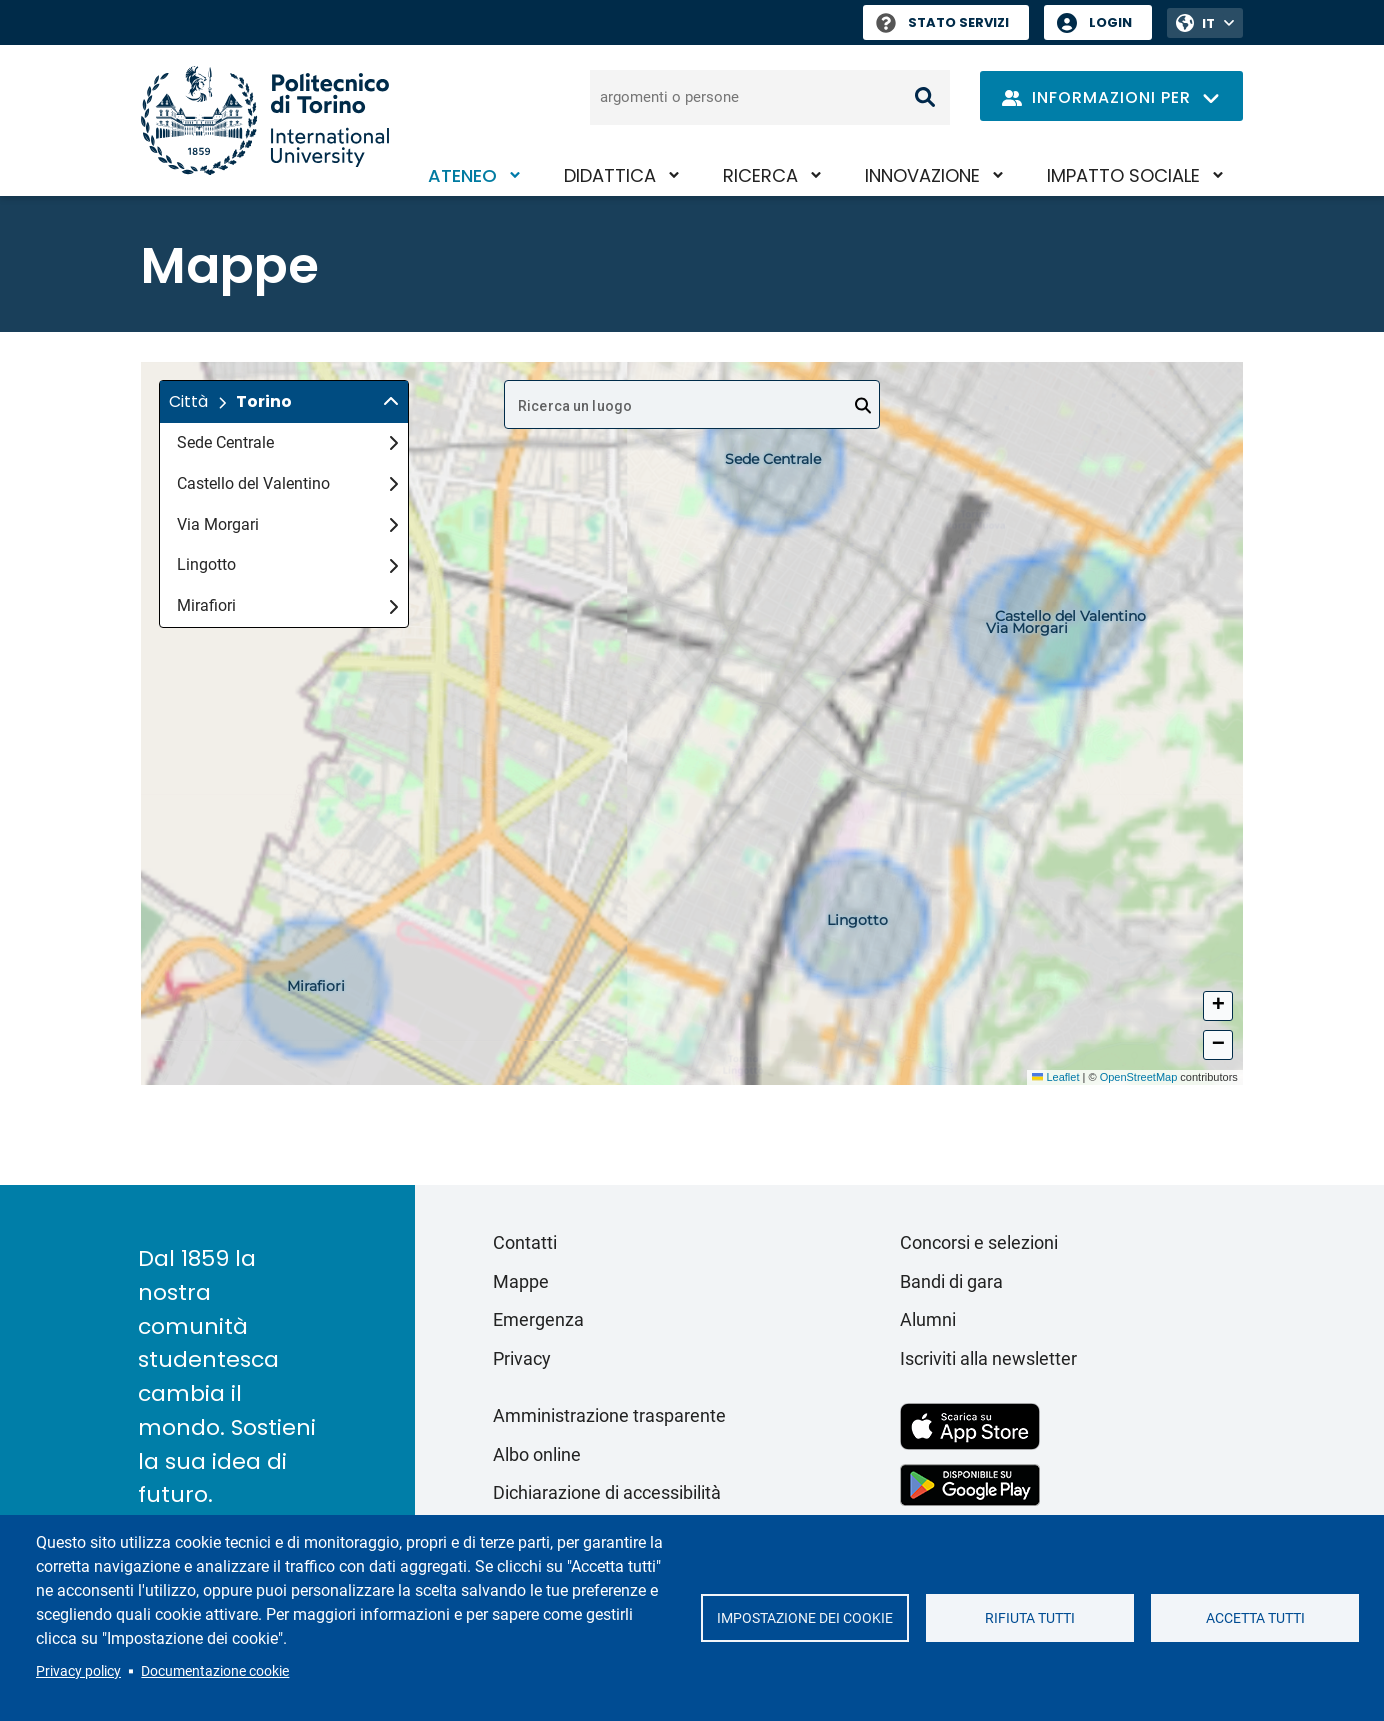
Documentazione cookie (215, 1671)
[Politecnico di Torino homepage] (265, 120)
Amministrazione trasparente (609, 1415)
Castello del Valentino (287, 483)
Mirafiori (287, 605)
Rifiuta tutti (1030, 1618)
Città (188, 401)
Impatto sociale (1123, 175)
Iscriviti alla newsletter (988, 1358)
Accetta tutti (1255, 1618)
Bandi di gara (951, 1281)
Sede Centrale (287, 442)
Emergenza (538, 1319)
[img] (391, 402)
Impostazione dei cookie (805, 1618)
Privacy (522, 1358)
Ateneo (462, 175)
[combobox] (692, 404)
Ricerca (760, 175)
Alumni (928, 1319)
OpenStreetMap (1139, 1077)
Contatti (525, 1242)
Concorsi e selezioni (979, 1242)
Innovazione (922, 175)
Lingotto (287, 564)
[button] (284, 402)
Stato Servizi (942, 22)
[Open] (863, 406)
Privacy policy (78, 1671)
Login (1110, 22)
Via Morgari (287, 524)
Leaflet (1055, 1077)
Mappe (521, 1281)
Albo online (537, 1454)
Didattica (610, 175)
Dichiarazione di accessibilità (607, 1492)
